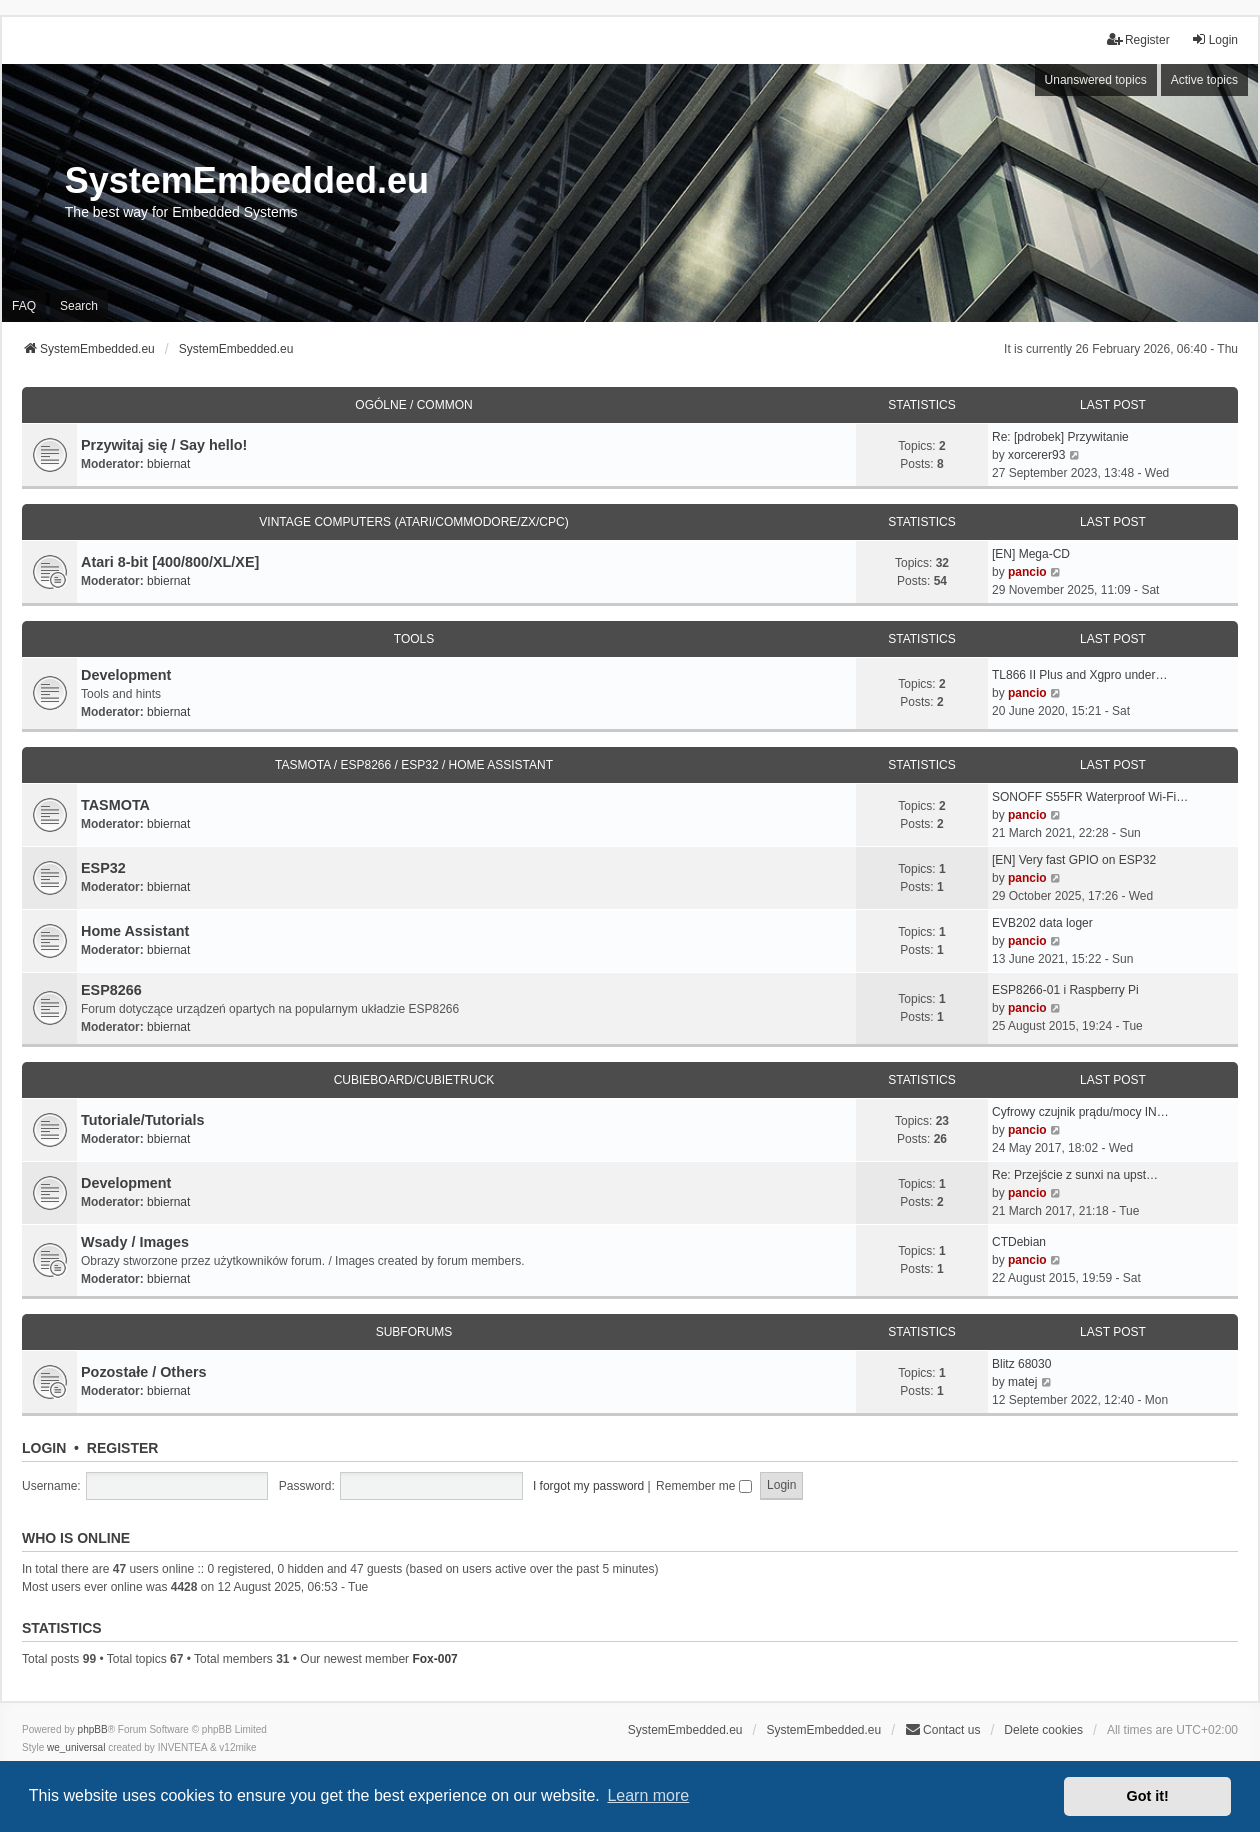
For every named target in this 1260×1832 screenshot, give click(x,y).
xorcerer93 (1036, 455)
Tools (414, 639)
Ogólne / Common (413, 405)
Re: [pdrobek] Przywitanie (1060, 437)
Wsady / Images (135, 1242)
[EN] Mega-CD (1031, 554)
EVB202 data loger (1042, 923)
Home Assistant (135, 931)
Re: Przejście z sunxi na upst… (1075, 1175)
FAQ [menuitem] (24, 306)
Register (123, 1448)
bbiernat (168, 464)
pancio (1027, 572)
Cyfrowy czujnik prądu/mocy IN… (1080, 1112)
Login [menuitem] (1214, 39)
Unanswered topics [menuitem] (1096, 80)
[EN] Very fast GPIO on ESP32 (1074, 860)
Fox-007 (434, 1659)
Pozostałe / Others (144, 1372)
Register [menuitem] (1138, 39)
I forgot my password (588, 1486)
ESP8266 (111, 990)
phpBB (93, 1729)
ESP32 (103, 868)
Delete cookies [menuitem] (1043, 1730)
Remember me (704, 1486)
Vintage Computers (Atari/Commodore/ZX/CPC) (413, 522)
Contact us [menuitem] (942, 1729)
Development (126, 675)
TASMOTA (115, 805)
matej (1022, 1382)
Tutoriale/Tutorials (142, 1120)
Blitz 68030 (1021, 1364)
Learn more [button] (648, 1795)
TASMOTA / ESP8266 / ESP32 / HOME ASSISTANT (414, 765)
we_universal (76, 1747)
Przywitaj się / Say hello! (164, 445)
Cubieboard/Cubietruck (414, 1080)
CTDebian (1019, 1242)
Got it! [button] (1148, 1796)
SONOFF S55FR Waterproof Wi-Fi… (1090, 797)
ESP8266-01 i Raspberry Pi (1065, 990)
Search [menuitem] (79, 306)
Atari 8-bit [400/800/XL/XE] (170, 562)
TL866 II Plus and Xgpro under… (1079, 675)
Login (44, 1448)
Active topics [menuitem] (1204, 80)
